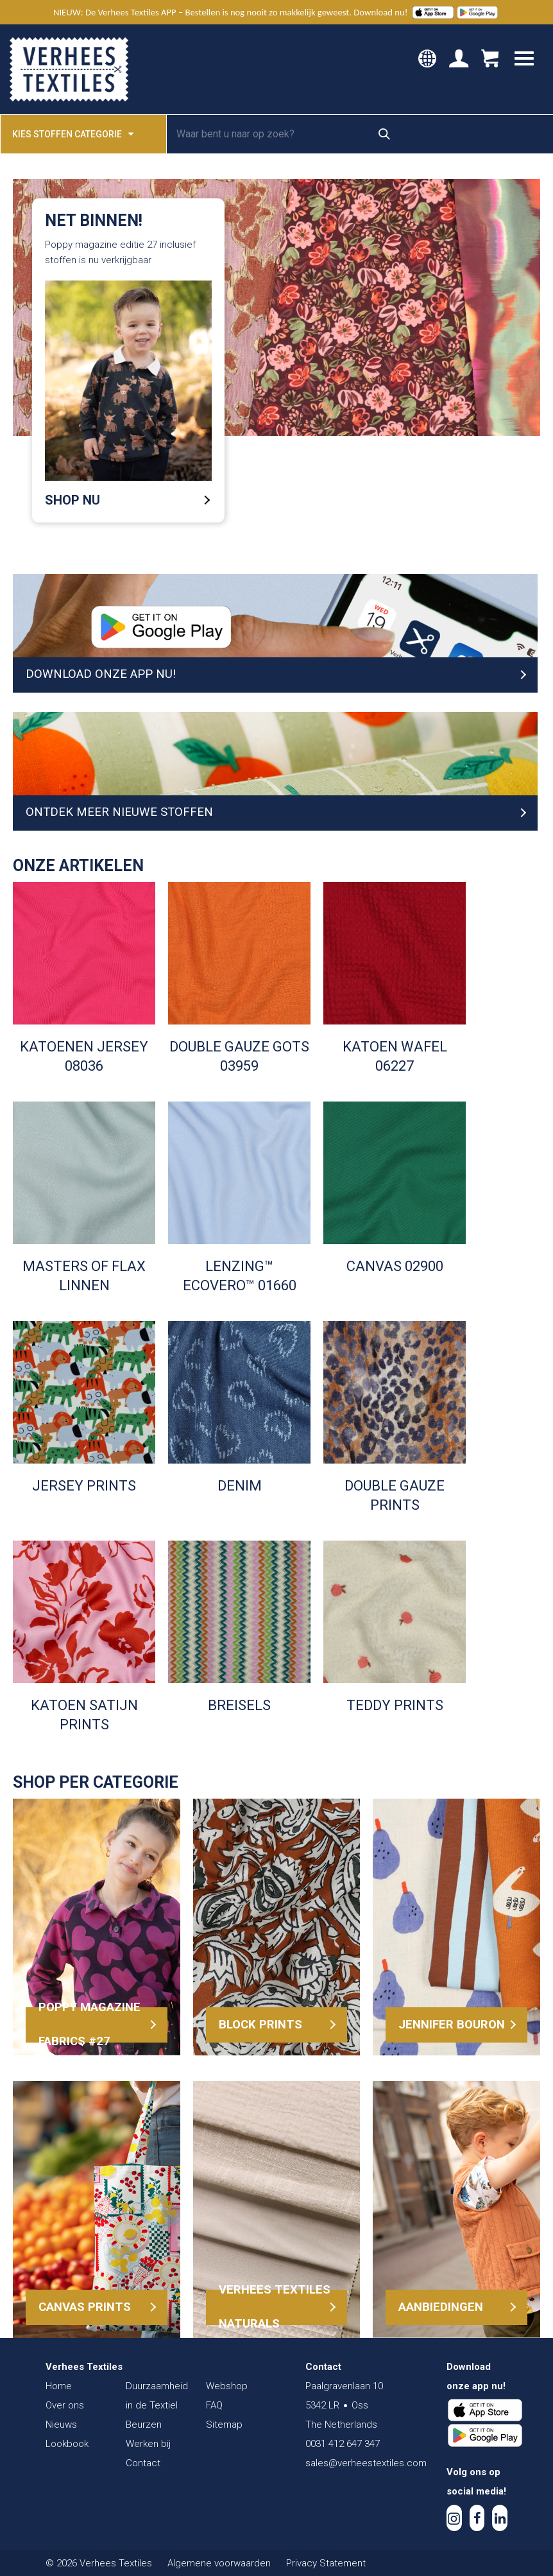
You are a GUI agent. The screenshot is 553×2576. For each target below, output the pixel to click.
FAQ (214, 2405)
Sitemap (224, 2424)
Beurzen (144, 2424)
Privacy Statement (326, 2563)
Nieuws (61, 2424)
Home (59, 2386)
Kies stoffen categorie (72, 133)
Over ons (65, 2405)
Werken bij (148, 2444)
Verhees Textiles (69, 69)
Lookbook (67, 2444)
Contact (143, 2463)
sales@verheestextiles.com (366, 2463)
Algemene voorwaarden (219, 2563)
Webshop (227, 2386)
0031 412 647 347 (342, 2444)
